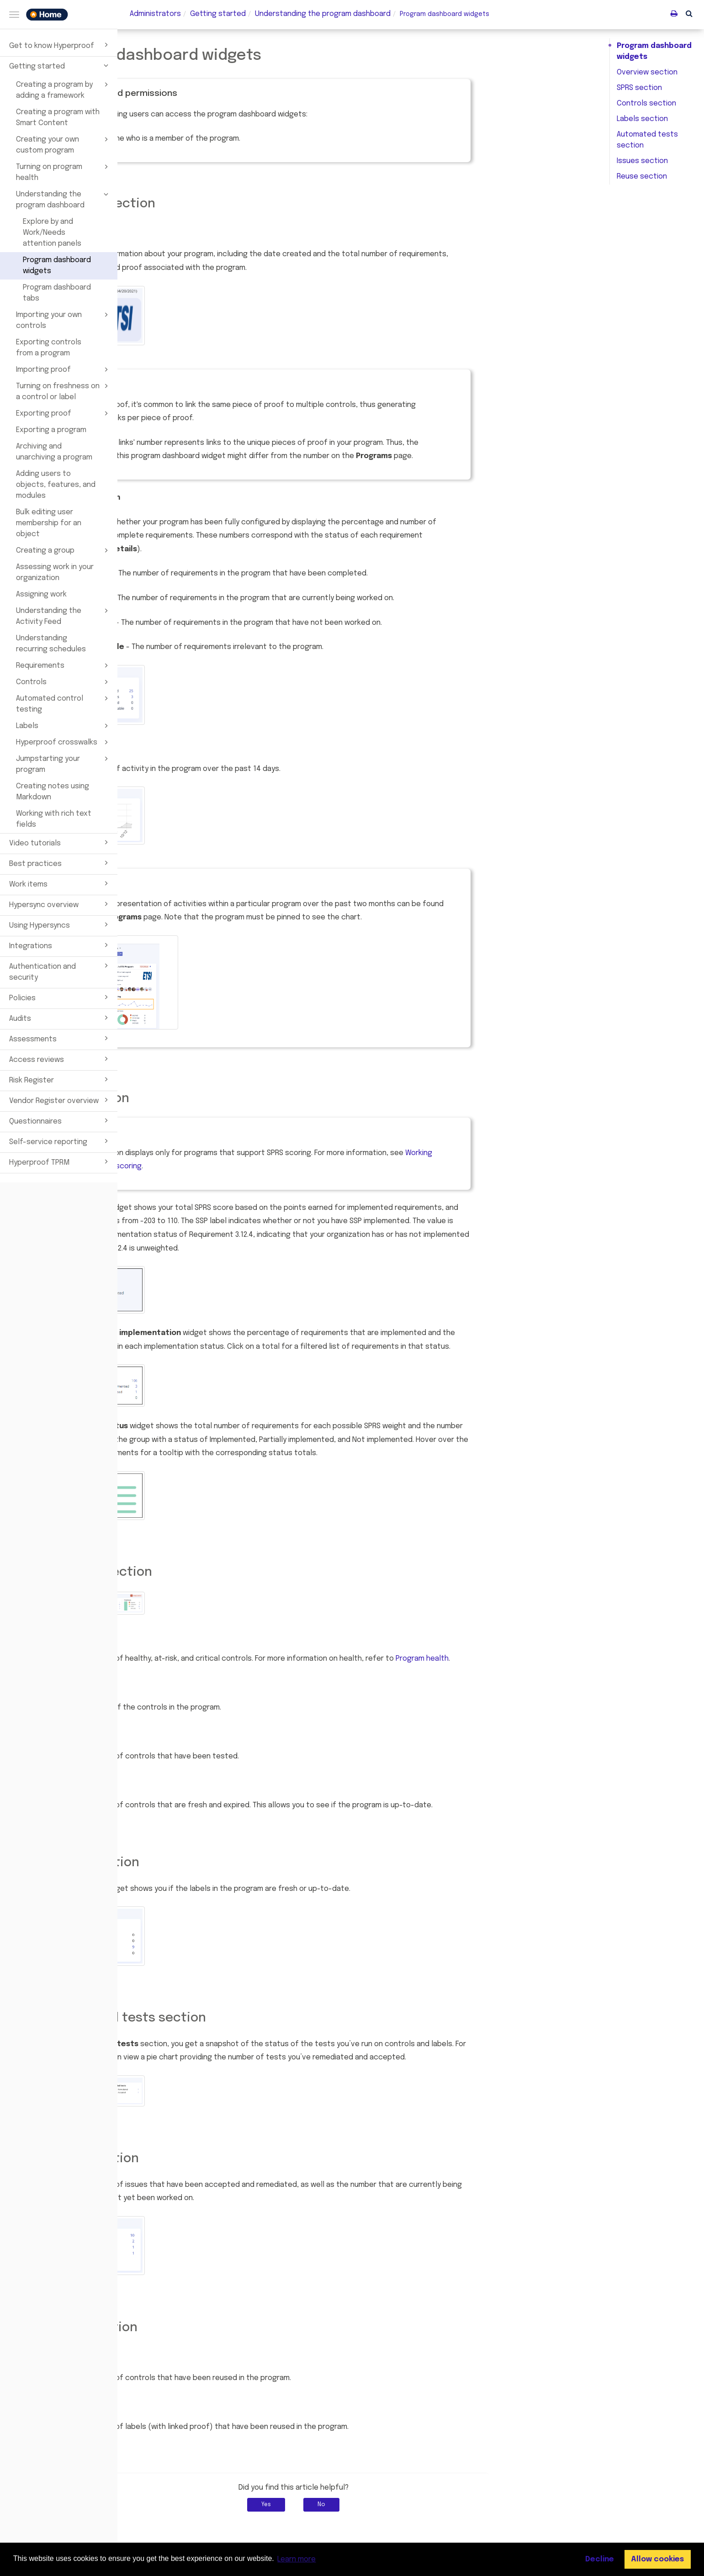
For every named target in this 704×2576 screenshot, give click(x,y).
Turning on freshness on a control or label (63, 391)
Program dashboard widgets (57, 265)
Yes (383, 2504)
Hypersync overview (60, 904)
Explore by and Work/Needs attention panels (52, 233)
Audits (60, 1018)
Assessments (60, 1038)
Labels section (642, 119)
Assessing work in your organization (55, 572)
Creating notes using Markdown (52, 791)
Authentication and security (60, 971)
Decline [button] (599, 2559)
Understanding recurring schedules (51, 643)
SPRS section (639, 88)
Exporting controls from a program (48, 347)
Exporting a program (51, 430)
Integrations (60, 945)
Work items (60, 883)
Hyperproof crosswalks (63, 742)
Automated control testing (63, 703)
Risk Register (60, 1079)
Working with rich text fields (53, 819)
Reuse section (642, 176)
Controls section (646, 103)
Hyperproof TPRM (60, 1161)
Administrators (155, 14)
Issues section (642, 161)
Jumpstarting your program (63, 764)
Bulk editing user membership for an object (48, 523)
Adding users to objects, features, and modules (55, 485)
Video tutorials (60, 842)
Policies (60, 997)
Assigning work (41, 594)
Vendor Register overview (60, 1100)
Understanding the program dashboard (63, 199)
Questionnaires (60, 1120)
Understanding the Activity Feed (63, 616)
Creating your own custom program (63, 144)
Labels (63, 726)
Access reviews (60, 1059)
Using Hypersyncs (60, 924)
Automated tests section (647, 140)
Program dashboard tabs (57, 293)
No (439, 2504)
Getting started (60, 65)
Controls (63, 682)
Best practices (60, 863)
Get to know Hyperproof (60, 45)
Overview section (647, 72)
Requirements (63, 665)
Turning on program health (63, 172)
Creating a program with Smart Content (58, 117)
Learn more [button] (296, 2559)
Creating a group (63, 550)
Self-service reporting (60, 1141)
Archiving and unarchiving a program (54, 452)
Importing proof (63, 369)
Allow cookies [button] (657, 2559)
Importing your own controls (63, 320)
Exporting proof (63, 413)
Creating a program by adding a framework (63, 89)
